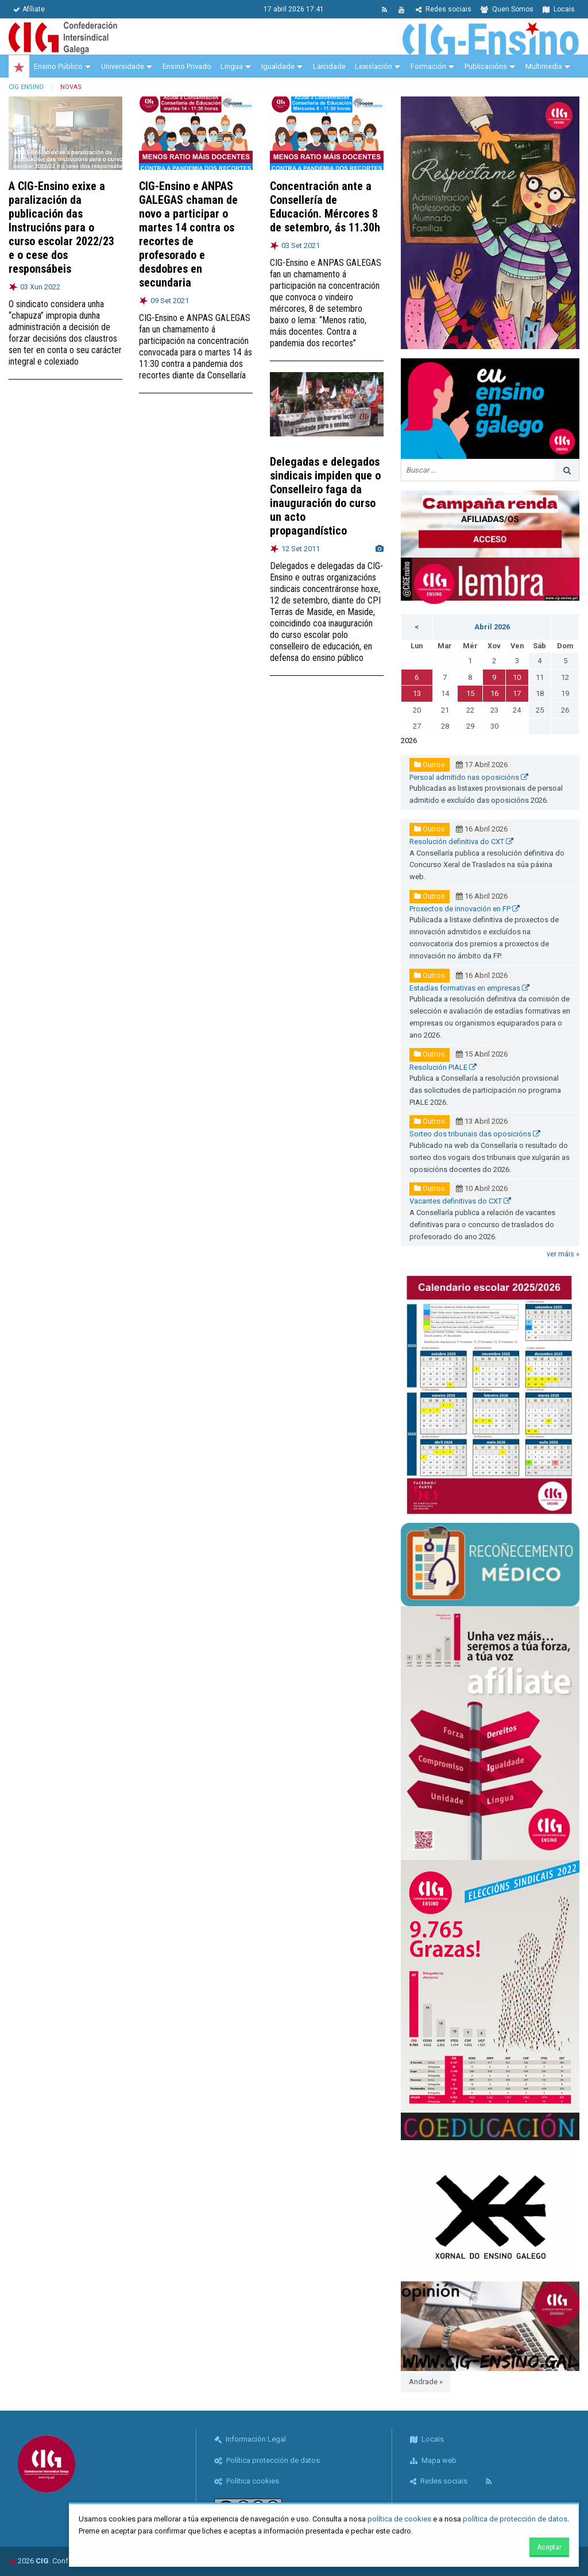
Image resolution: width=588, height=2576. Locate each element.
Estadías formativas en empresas (469, 988)
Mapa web (433, 2460)
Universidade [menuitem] (122, 66)
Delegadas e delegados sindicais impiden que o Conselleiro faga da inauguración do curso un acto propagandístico (325, 496)
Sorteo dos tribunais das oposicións (474, 1134)
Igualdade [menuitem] (278, 66)
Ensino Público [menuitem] (58, 66)
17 (517, 693)
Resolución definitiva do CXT (461, 841)
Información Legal (250, 2439)
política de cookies (399, 2519)
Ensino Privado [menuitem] (187, 66)
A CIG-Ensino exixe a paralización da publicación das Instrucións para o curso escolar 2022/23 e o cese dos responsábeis (61, 227)
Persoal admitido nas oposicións (468, 777)
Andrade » (426, 2381)
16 (494, 693)
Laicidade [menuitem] (329, 66)
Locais (559, 9)
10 (517, 677)
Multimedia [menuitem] (543, 66)
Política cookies (246, 2481)
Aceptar (549, 2547)
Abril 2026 (492, 626)
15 (470, 693)
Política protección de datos (267, 2460)
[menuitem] (19, 66)
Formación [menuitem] (428, 66)
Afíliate (29, 9)
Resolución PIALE (443, 1067)
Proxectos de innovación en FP (464, 908)
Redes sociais (443, 9)
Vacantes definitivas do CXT (460, 1201)
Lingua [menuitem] (231, 66)
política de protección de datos (515, 2519)
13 (417, 693)
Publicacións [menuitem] (486, 66)
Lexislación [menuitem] (373, 66)
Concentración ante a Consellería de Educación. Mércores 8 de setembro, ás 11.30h (325, 206)
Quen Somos (507, 9)
